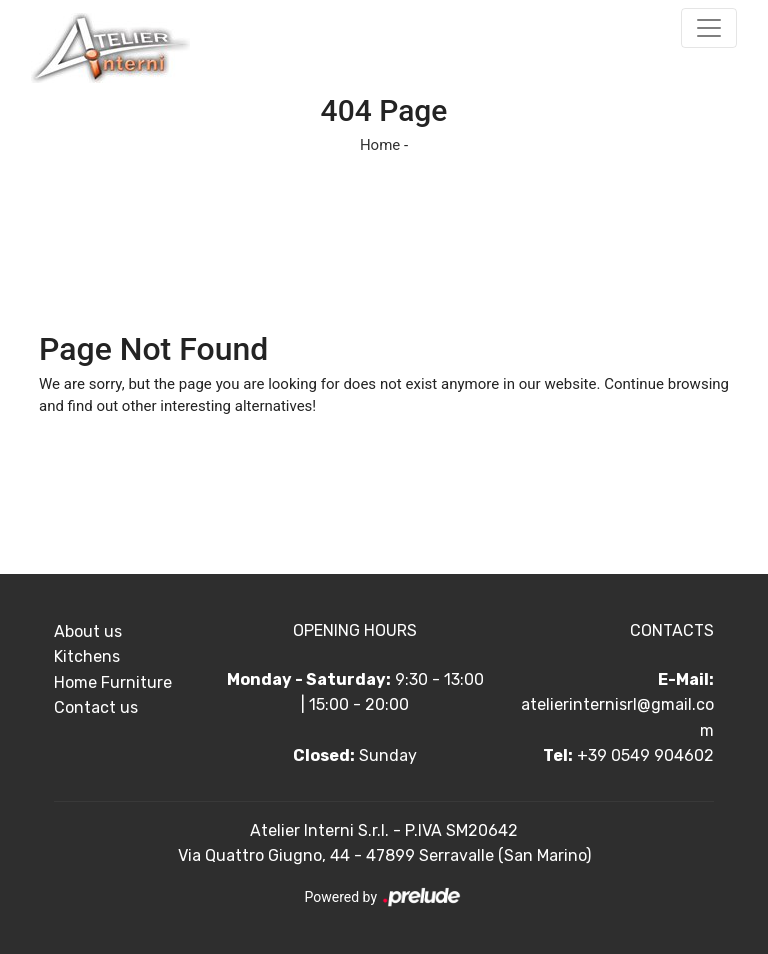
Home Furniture (113, 682)
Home (380, 145)
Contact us (96, 707)
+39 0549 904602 (645, 755)
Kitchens (87, 656)
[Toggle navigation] (709, 28)
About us (88, 631)
